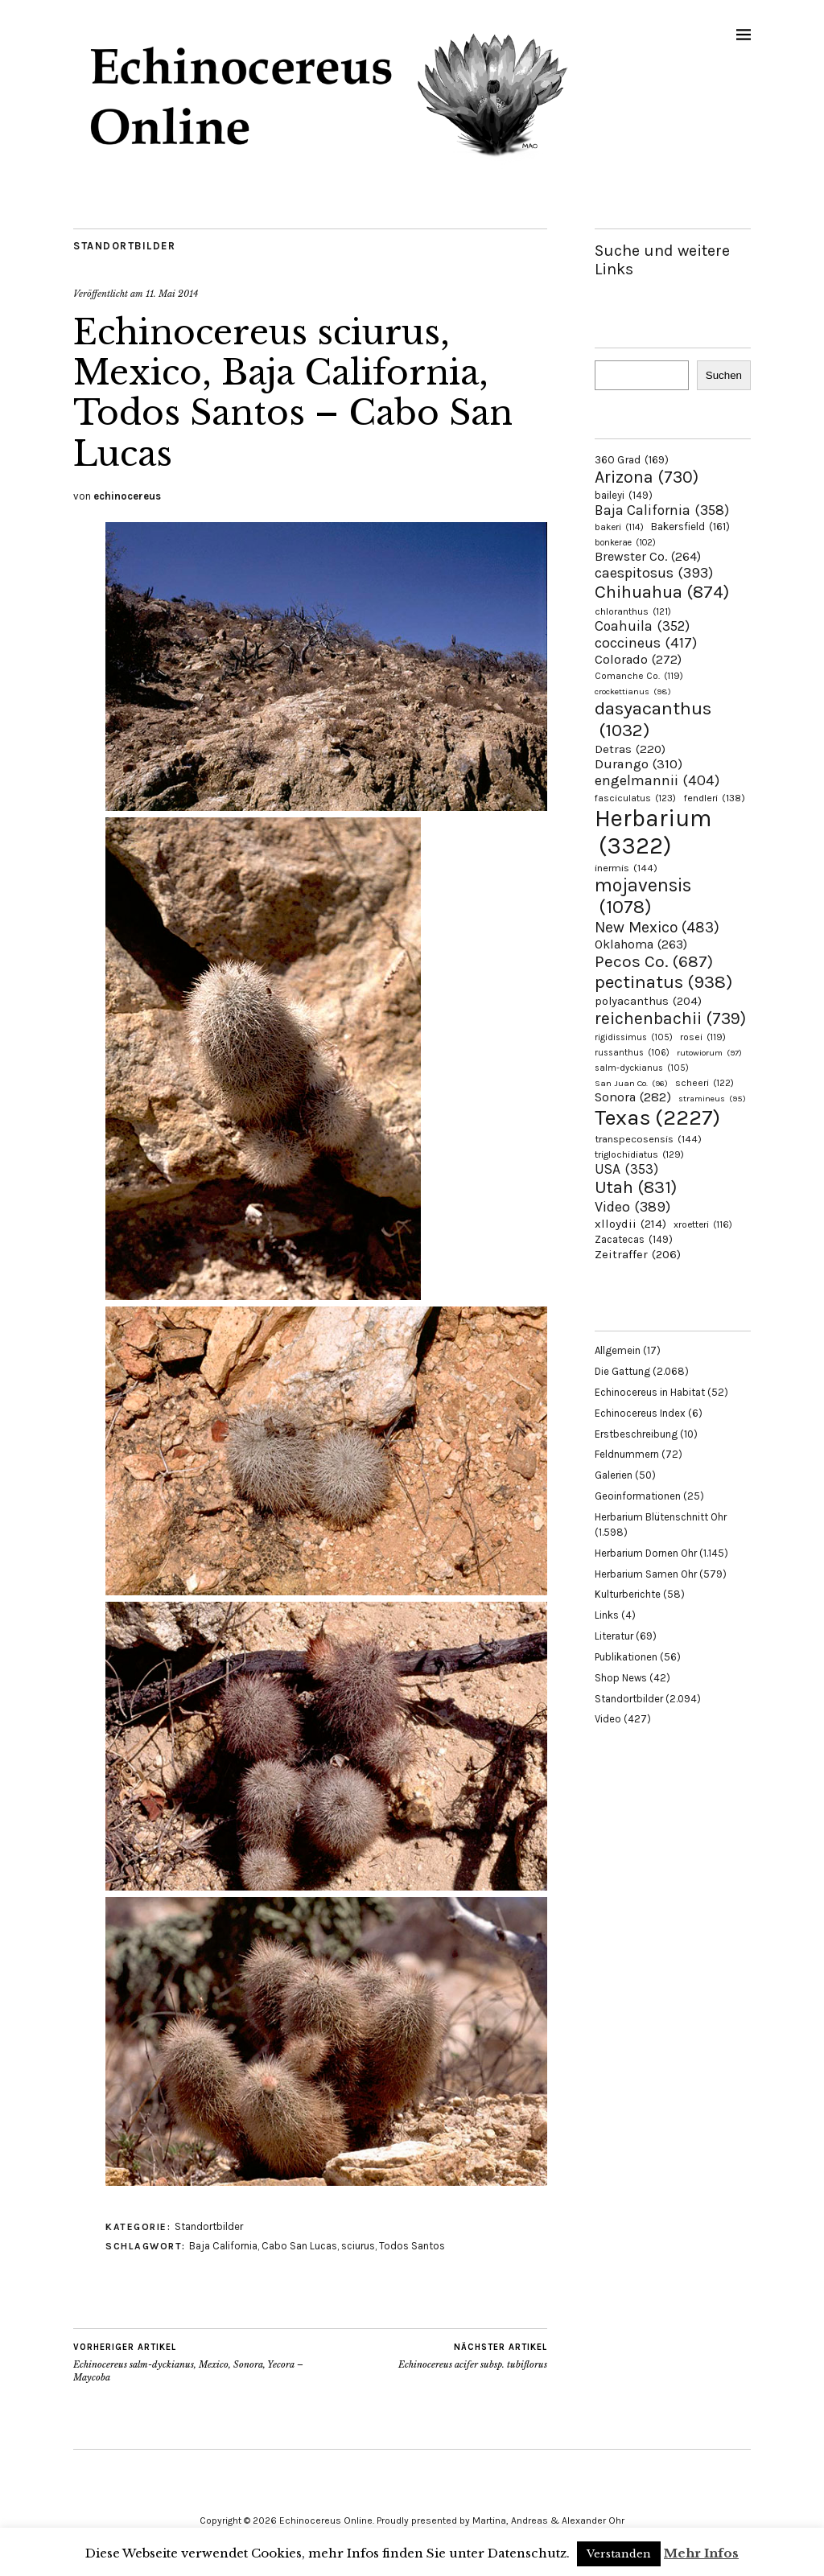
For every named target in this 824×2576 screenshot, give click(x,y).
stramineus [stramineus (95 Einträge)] (712, 1098)
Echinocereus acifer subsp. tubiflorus (472, 2355)
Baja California (223, 2246)
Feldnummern (627, 1454)
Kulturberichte (628, 1594)
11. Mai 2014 (172, 293)
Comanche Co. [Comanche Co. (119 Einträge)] (639, 675)
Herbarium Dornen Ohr (646, 1553)
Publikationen (626, 1657)
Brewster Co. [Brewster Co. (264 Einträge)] (648, 556)
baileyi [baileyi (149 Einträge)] (624, 495)
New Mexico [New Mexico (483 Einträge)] (657, 927)
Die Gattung (622, 1371)
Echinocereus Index (640, 1413)
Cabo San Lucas (299, 2246)
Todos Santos (412, 2246)
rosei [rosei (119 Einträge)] (703, 1037)
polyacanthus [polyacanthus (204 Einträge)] (648, 1001)
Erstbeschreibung (636, 1434)
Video (608, 1719)
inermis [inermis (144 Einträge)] (626, 868)
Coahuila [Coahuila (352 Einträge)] (642, 626)
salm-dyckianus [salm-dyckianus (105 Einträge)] (642, 1068)
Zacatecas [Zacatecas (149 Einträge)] (634, 1239)
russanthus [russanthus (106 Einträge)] (632, 1052)
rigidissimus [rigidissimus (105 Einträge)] (634, 1037)
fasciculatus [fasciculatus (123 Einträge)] (635, 798)
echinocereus (127, 496)
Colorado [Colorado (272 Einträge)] (638, 659)
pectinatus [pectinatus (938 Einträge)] (663, 982)
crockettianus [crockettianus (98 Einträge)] (633, 691)
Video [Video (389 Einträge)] (632, 1207)
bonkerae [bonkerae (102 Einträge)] (625, 542)
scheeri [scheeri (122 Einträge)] (704, 1082)
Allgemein (618, 1350)
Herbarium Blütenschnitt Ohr (661, 1517)
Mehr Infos (701, 2553)
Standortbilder (124, 246)
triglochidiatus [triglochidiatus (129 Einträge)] (639, 1154)
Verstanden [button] (619, 2554)
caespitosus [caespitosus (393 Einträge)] (654, 573)
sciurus (358, 2246)
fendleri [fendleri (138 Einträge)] (714, 798)
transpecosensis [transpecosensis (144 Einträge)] (648, 1139)
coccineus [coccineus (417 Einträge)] (646, 643)
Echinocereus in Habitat (650, 1392)
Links (607, 1615)
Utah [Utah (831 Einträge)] (636, 1187)
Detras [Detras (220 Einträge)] (630, 749)
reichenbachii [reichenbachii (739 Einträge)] (670, 1018)
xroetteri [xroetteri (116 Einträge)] (703, 1224)
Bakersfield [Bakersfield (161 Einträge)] (690, 527)
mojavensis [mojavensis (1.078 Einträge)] (643, 896)
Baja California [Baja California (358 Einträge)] (662, 510)
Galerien (613, 1475)
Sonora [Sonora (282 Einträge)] (633, 1097)
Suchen (724, 375)
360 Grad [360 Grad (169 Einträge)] (632, 459)
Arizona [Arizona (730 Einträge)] (646, 477)
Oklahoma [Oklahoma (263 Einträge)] (641, 944)
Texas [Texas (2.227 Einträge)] (657, 1117)
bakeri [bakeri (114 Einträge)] (619, 527)
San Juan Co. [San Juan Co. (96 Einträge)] (631, 1083)
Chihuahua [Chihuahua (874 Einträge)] (662, 592)
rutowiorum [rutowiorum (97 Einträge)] (709, 1052)
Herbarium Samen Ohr (646, 1574)
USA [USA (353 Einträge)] (626, 1169)
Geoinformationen (638, 1496)
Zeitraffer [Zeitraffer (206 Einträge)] (638, 1254)
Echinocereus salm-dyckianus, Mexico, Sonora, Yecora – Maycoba (192, 2362)
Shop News (621, 1678)
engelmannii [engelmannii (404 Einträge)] (657, 780)
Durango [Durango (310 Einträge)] (638, 764)
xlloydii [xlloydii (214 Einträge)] (630, 1223)
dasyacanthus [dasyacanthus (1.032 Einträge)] (653, 719)
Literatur (614, 1636)
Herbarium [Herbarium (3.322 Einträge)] (653, 831)
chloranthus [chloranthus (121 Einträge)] (633, 611)
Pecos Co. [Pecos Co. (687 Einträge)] (654, 961)
